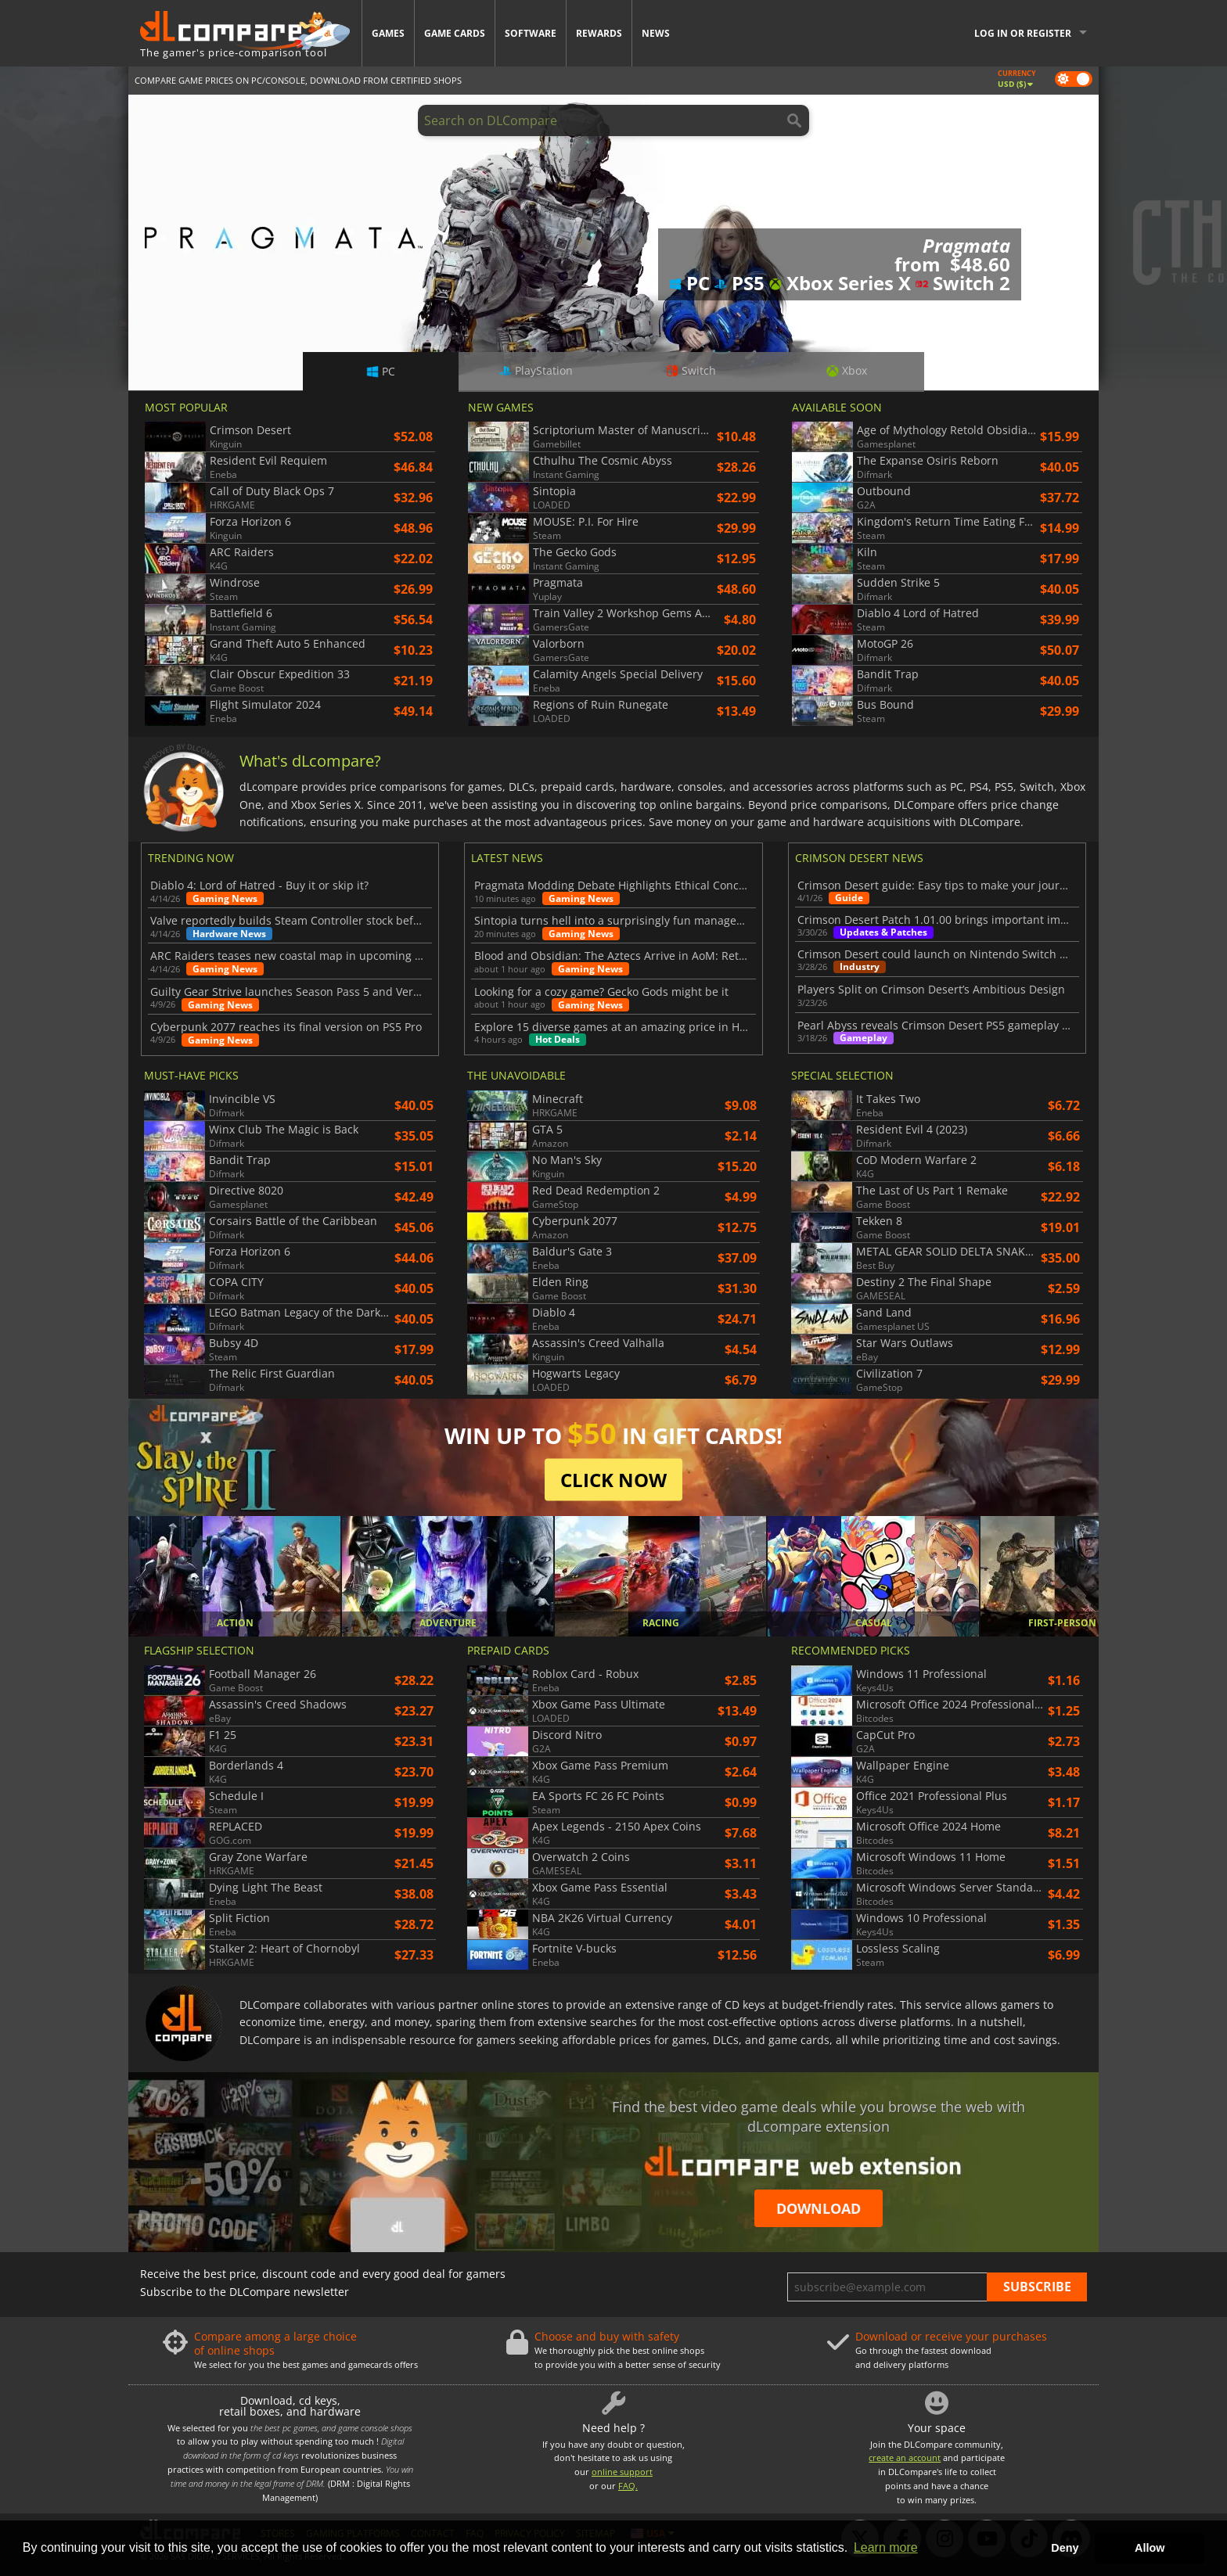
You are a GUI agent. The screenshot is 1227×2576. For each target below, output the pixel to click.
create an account (905, 2457)
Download (818, 2208)
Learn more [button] (886, 2547)
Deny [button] (1064, 2548)
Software (530, 33)
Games (388, 33)
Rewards (599, 33)
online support (622, 2471)
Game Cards (454, 33)
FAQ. (628, 2486)
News (656, 33)
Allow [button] (1149, 2548)
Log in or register (1022, 33)
